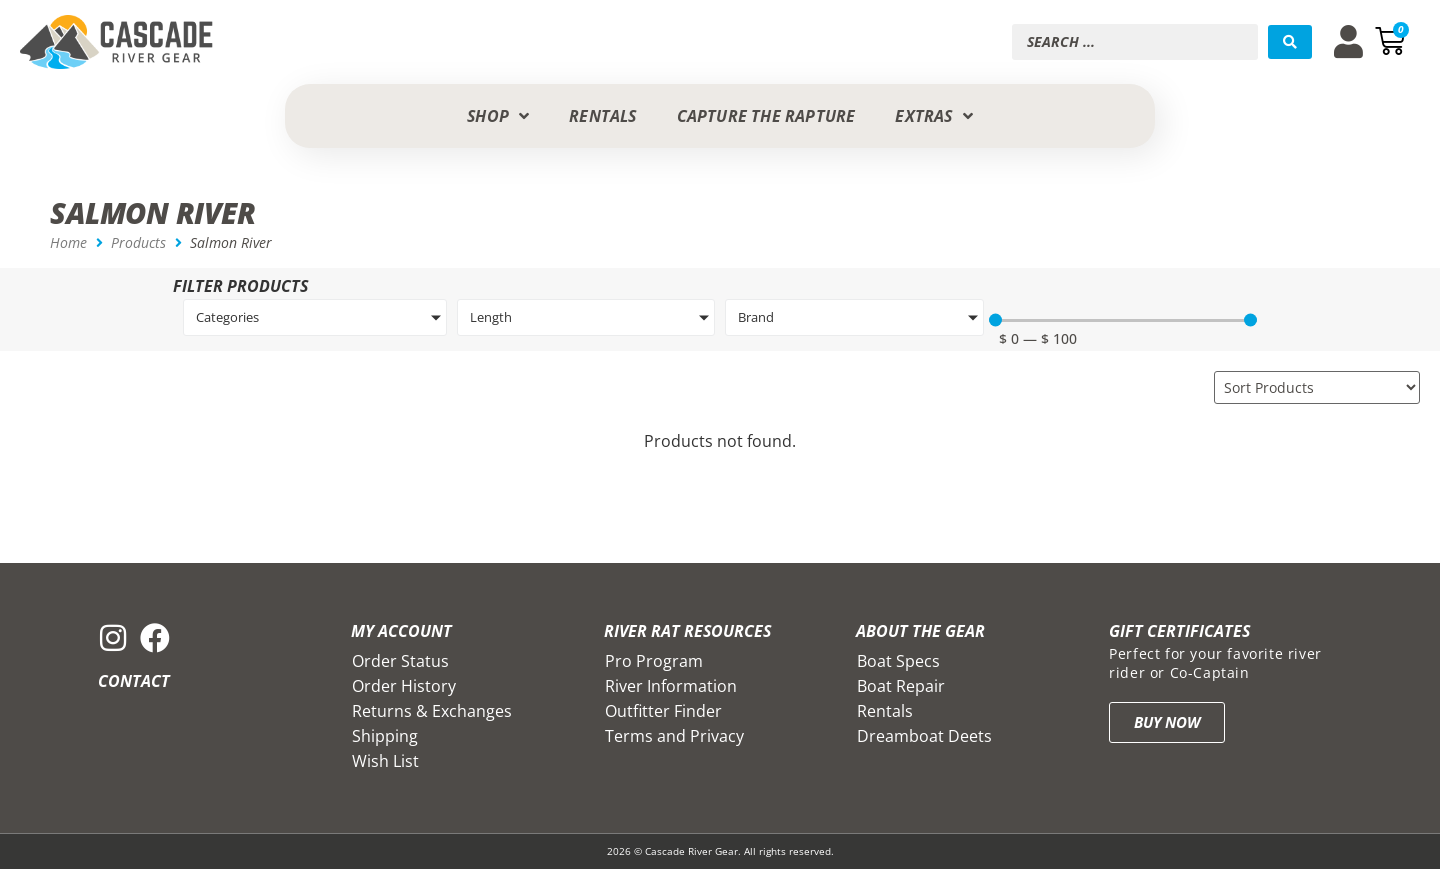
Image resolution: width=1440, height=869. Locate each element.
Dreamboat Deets (924, 736)
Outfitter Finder (663, 711)
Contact (134, 681)
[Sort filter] (1317, 387)
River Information (671, 686)
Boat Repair (901, 686)
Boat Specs (898, 661)
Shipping (385, 736)
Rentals (885, 711)
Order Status (400, 661)
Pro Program (654, 661)
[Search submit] (1290, 42)
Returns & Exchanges (432, 711)
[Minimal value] (1123, 320)
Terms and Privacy (674, 736)
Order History (404, 686)
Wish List (385, 761)
